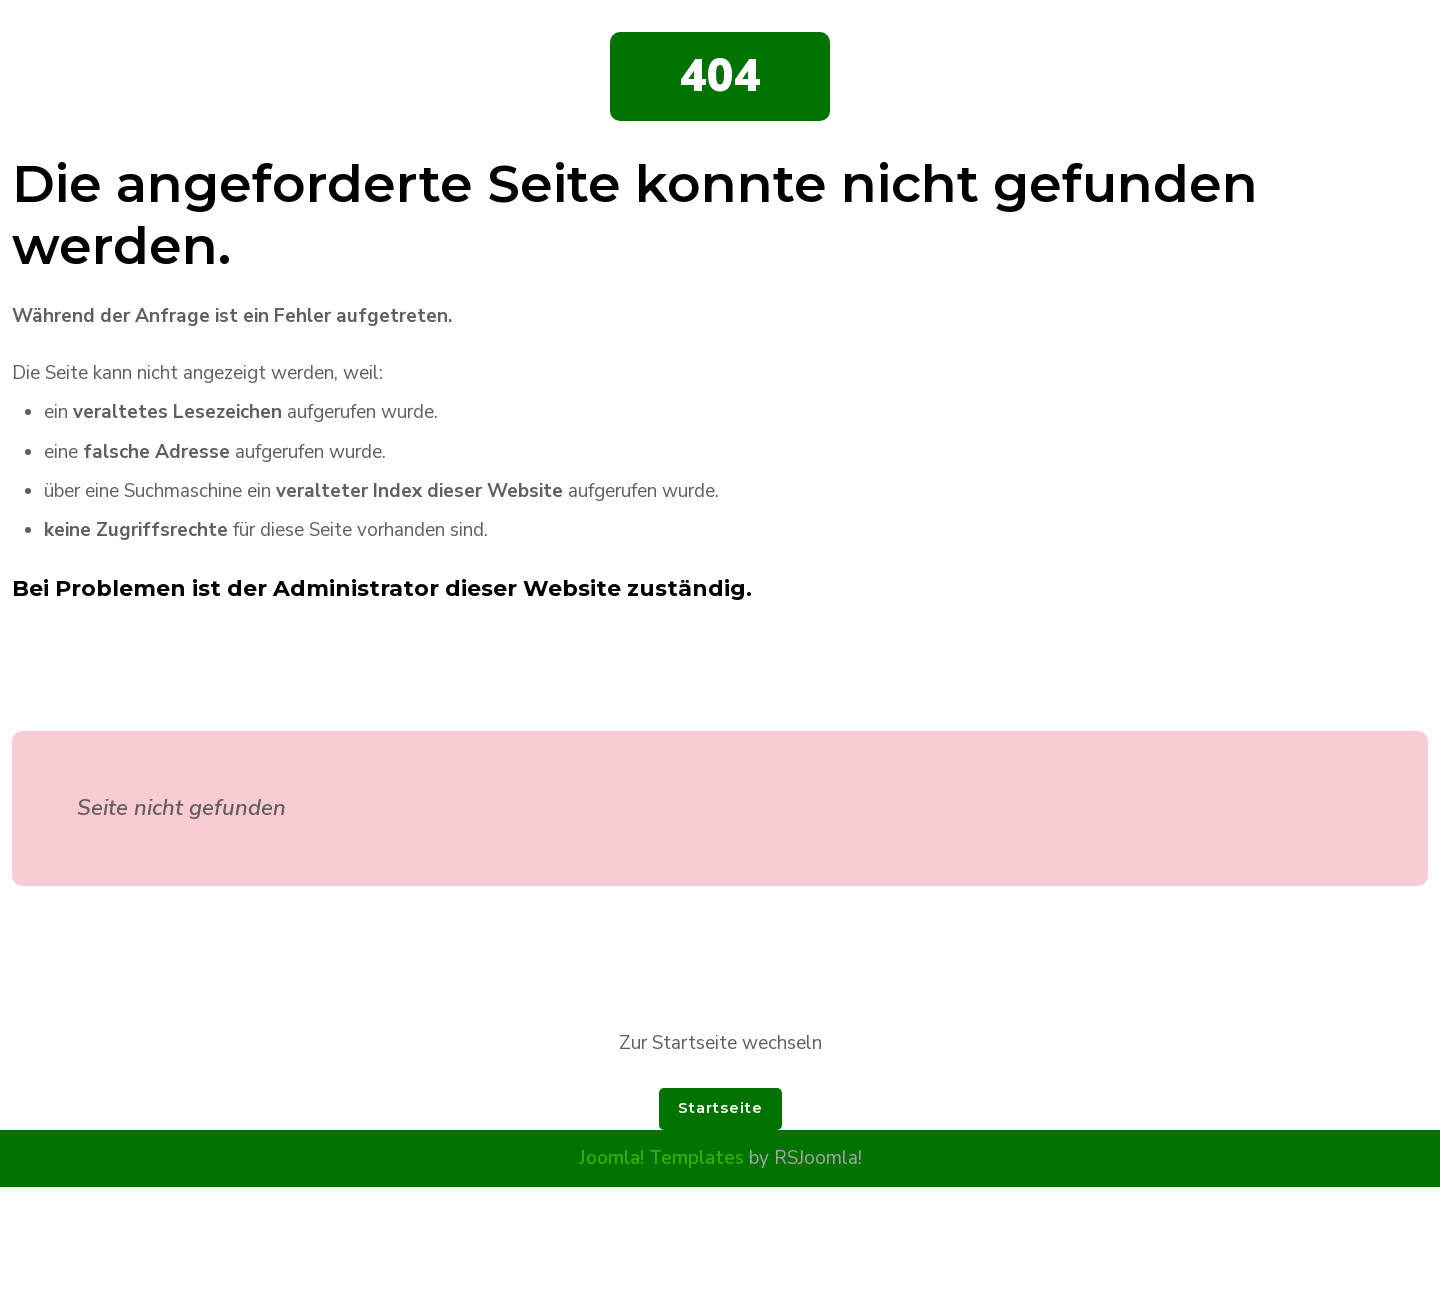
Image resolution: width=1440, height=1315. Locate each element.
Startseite (720, 1107)
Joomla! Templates (661, 1158)
